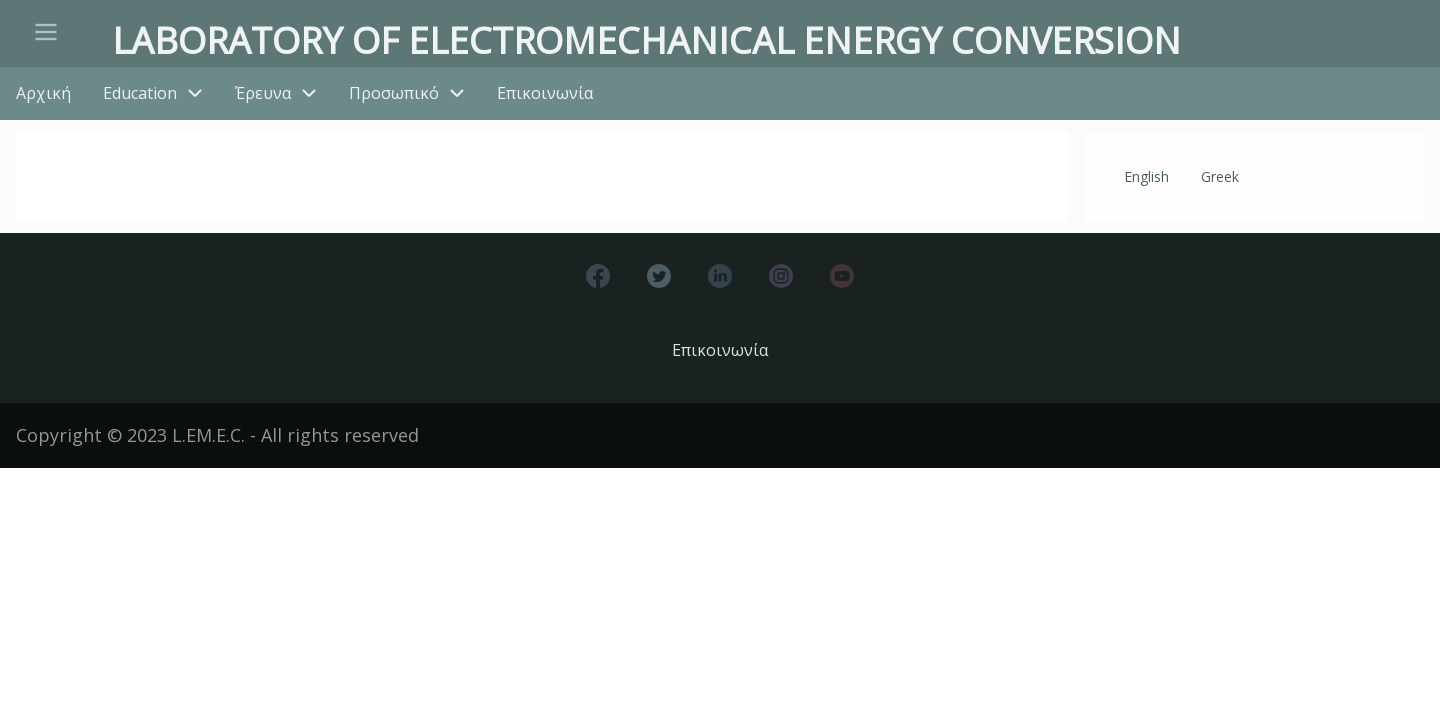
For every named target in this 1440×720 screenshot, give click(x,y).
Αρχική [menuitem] (43, 93)
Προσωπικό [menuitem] (394, 93)
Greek (1220, 176)
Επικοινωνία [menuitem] (545, 93)
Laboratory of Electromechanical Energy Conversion (646, 40)
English (1146, 176)
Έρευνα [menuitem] (263, 93)
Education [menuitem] (140, 93)
